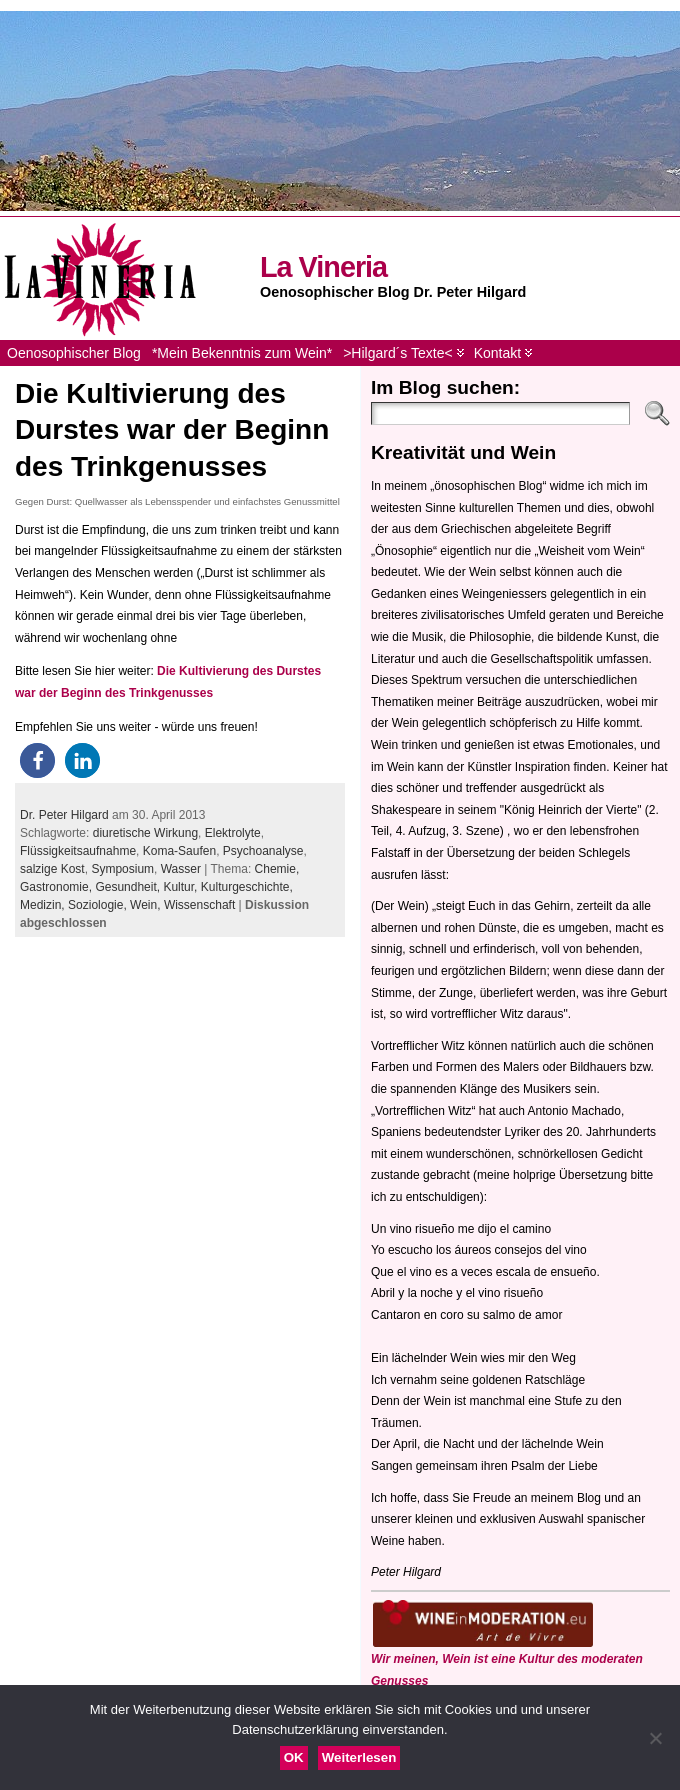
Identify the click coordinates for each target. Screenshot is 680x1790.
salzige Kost (52, 869)
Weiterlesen (359, 1757)
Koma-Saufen (179, 851)
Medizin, (44, 905)
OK (294, 1757)
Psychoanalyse (263, 851)
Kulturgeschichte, (247, 887)
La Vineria (323, 267)
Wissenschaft (199, 905)
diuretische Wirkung (145, 833)
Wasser (181, 869)
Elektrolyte (233, 833)
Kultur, (181, 887)
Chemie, (277, 869)
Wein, (147, 905)
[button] (37, 760)
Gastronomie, (57, 887)
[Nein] (655, 1738)
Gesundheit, (129, 887)
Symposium (122, 869)
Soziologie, (99, 905)
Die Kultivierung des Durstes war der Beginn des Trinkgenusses (172, 430)
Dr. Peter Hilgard (64, 815)
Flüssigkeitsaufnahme (78, 851)
